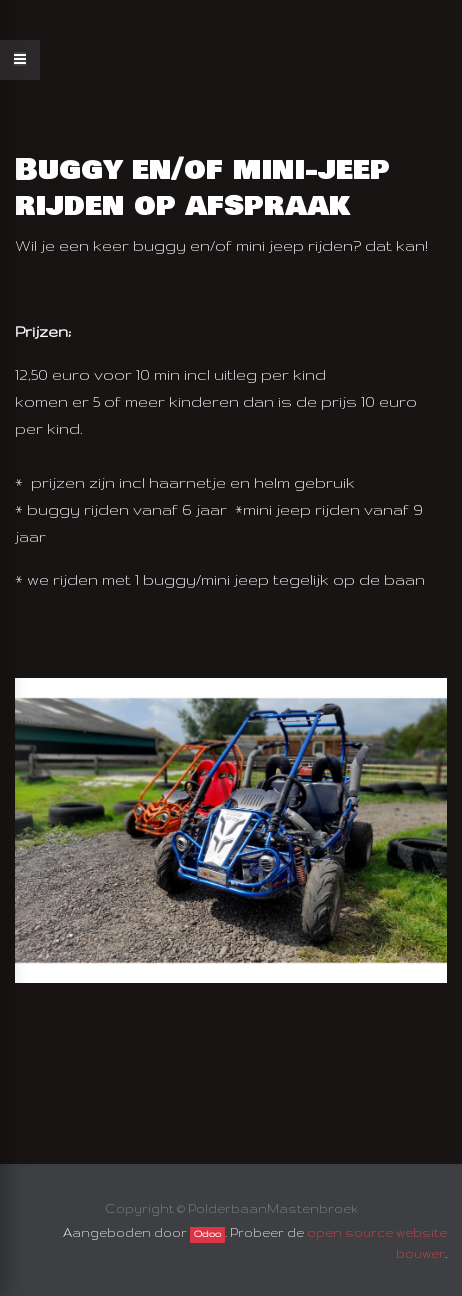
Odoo (207, 1234)
